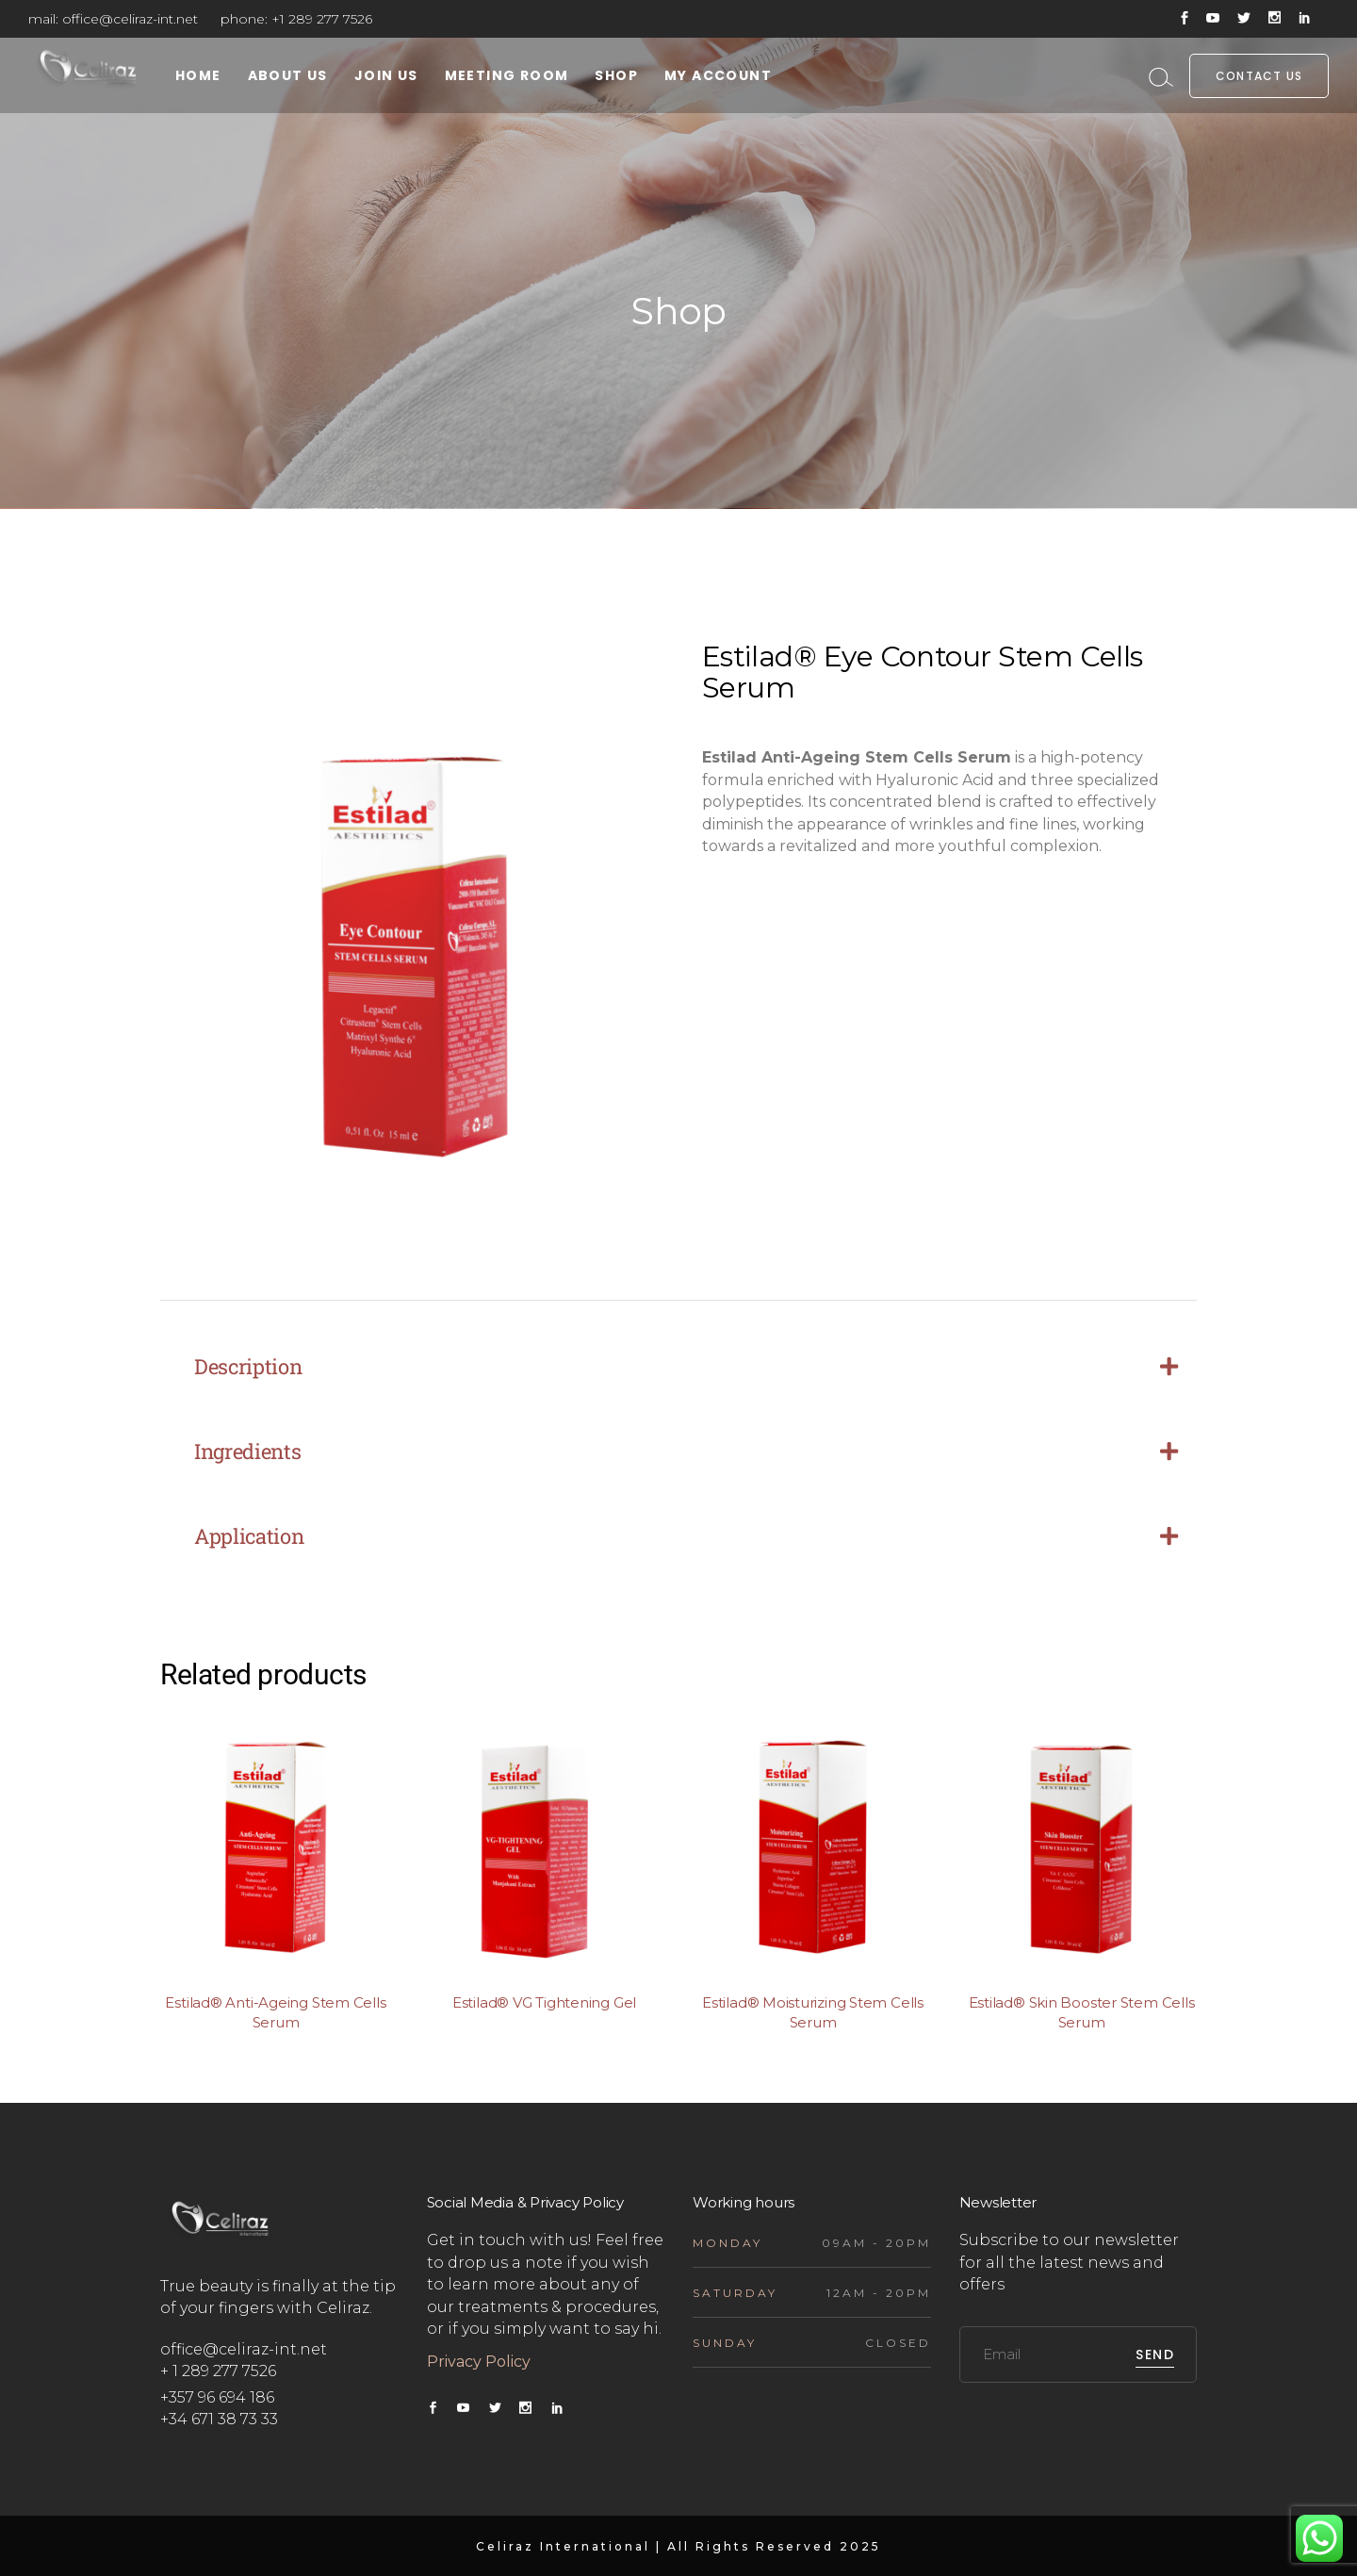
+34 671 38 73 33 (219, 2419)
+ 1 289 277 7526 (218, 2371)
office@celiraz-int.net (130, 18)
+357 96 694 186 (217, 2397)
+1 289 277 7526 (321, 18)
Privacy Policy (480, 2362)
